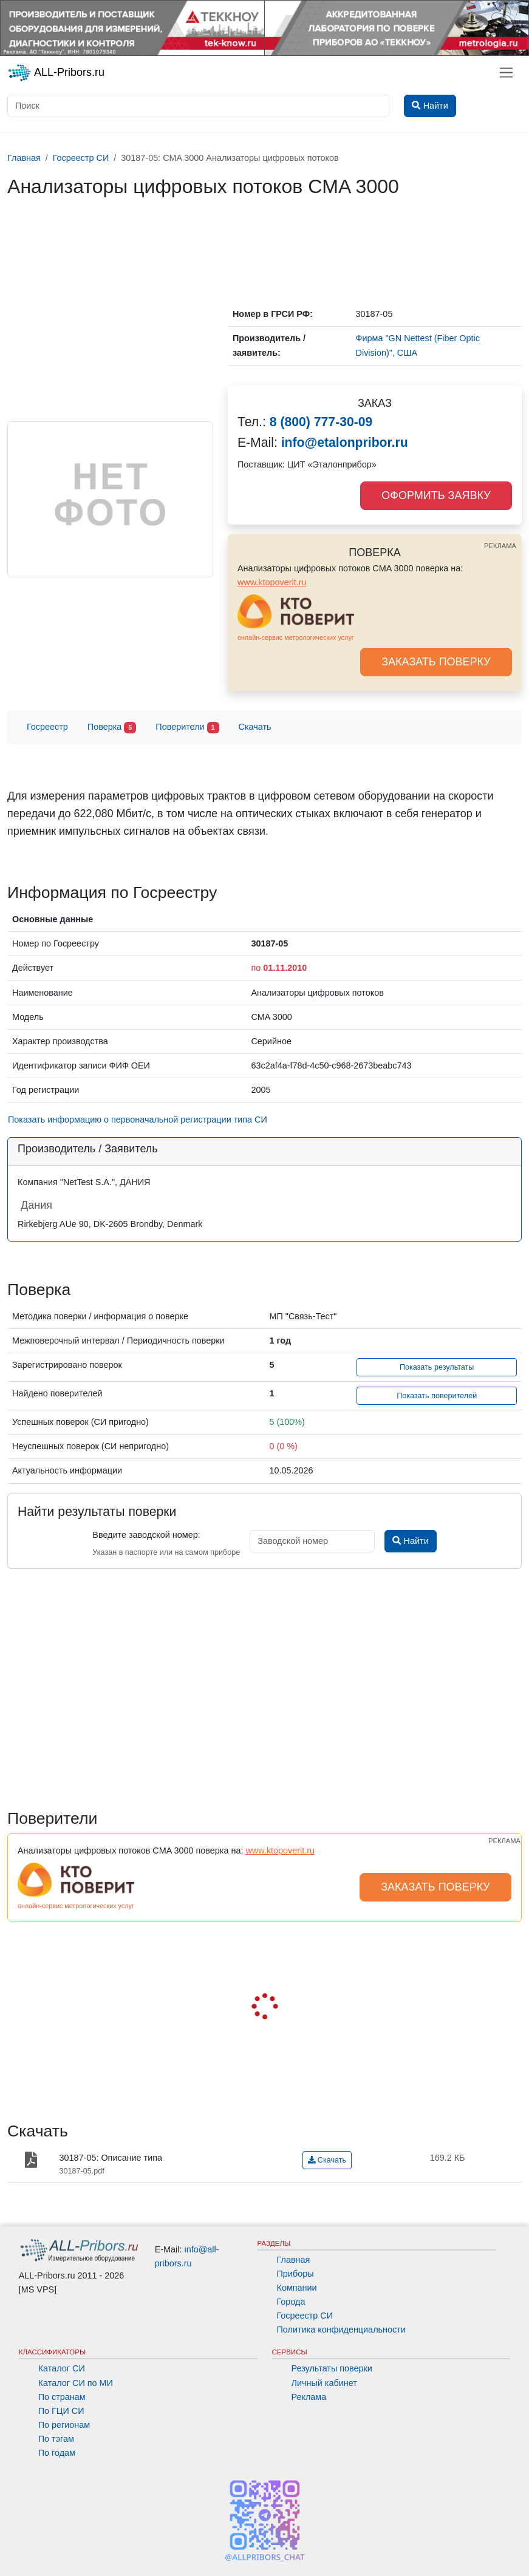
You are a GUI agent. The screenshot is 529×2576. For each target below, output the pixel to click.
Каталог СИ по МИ (75, 2383)
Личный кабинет (324, 2383)
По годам (56, 2453)
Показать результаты (437, 1367)
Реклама (309, 2397)
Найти (410, 1541)
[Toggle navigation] (506, 72)
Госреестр (47, 727)
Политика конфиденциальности (341, 2329)
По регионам (64, 2425)
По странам (62, 2397)
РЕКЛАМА (500, 545)
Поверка (111, 727)
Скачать (255, 727)
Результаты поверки (332, 2368)
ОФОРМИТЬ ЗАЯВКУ (435, 495)
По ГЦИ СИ (61, 2411)
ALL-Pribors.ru (55, 73)
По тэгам (56, 2439)
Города (291, 2301)
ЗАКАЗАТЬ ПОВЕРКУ (436, 662)
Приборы (295, 2274)
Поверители (187, 727)
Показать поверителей (437, 1396)
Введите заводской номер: (146, 1535)
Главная (293, 2260)
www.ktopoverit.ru (272, 582)
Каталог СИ (61, 2368)
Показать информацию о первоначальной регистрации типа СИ (137, 1119)
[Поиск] (198, 106)
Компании (297, 2287)
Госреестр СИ (305, 2315)
